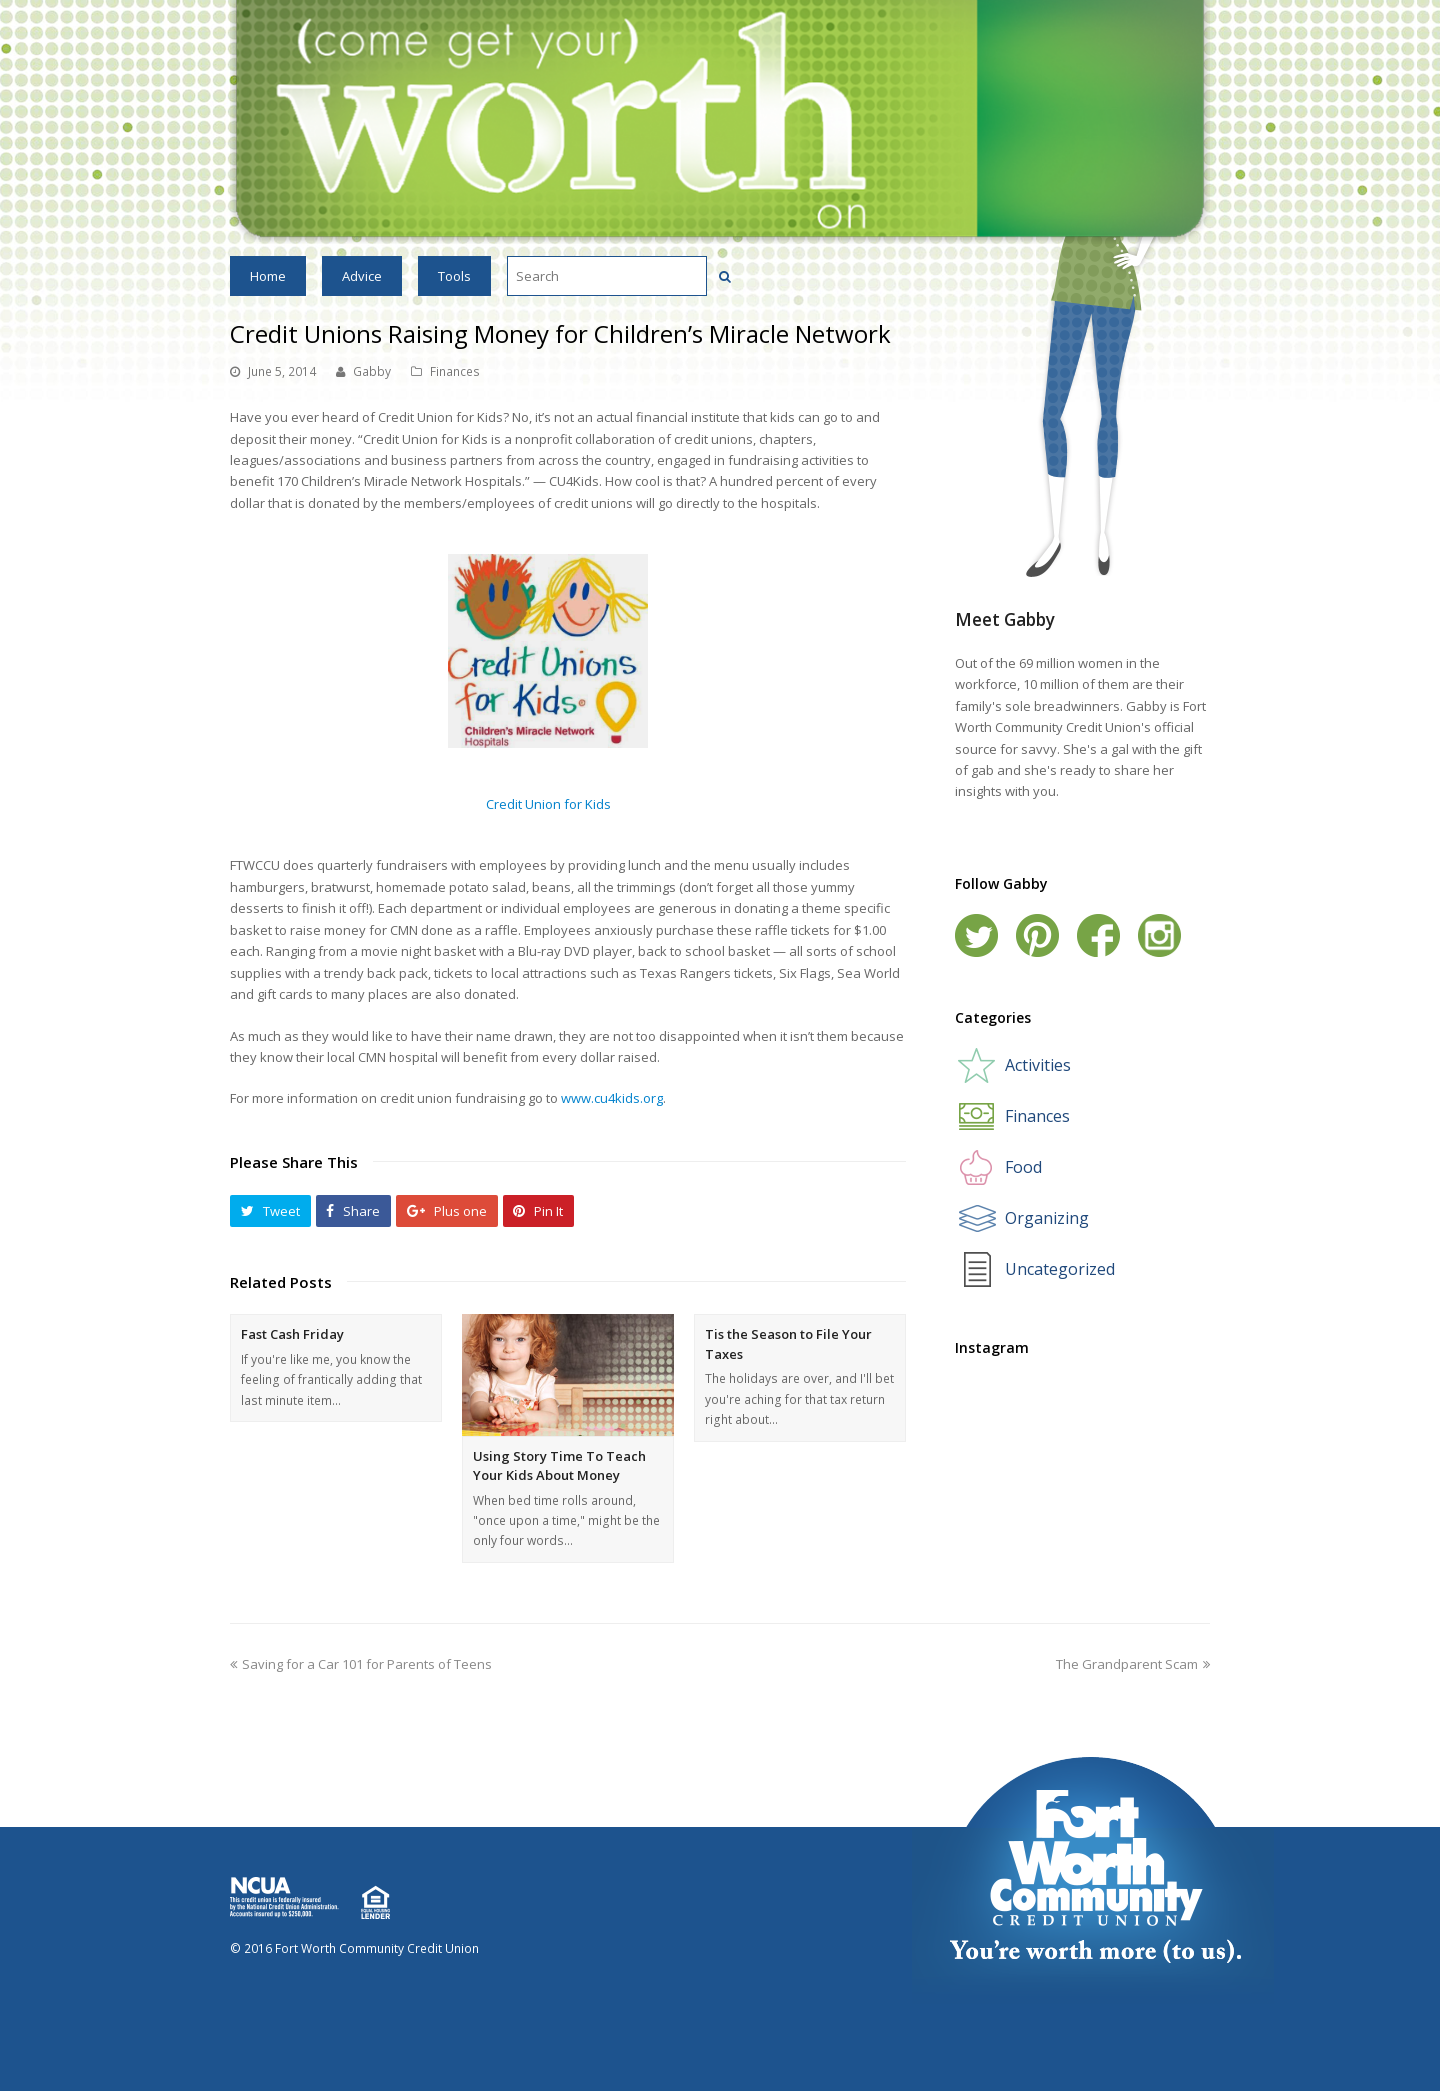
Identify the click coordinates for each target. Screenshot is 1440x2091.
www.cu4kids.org (612, 1098)
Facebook (1098, 935)
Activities (1038, 1065)
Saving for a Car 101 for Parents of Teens (361, 1664)
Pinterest (1037, 935)
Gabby (372, 371)
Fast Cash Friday (292, 1334)
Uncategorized (1060, 1269)
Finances (455, 371)
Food (1023, 1167)
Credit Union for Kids (548, 804)
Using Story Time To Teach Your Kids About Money (559, 1466)
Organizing (1047, 1218)
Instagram (1159, 935)
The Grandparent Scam (1133, 1664)
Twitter (976, 935)
